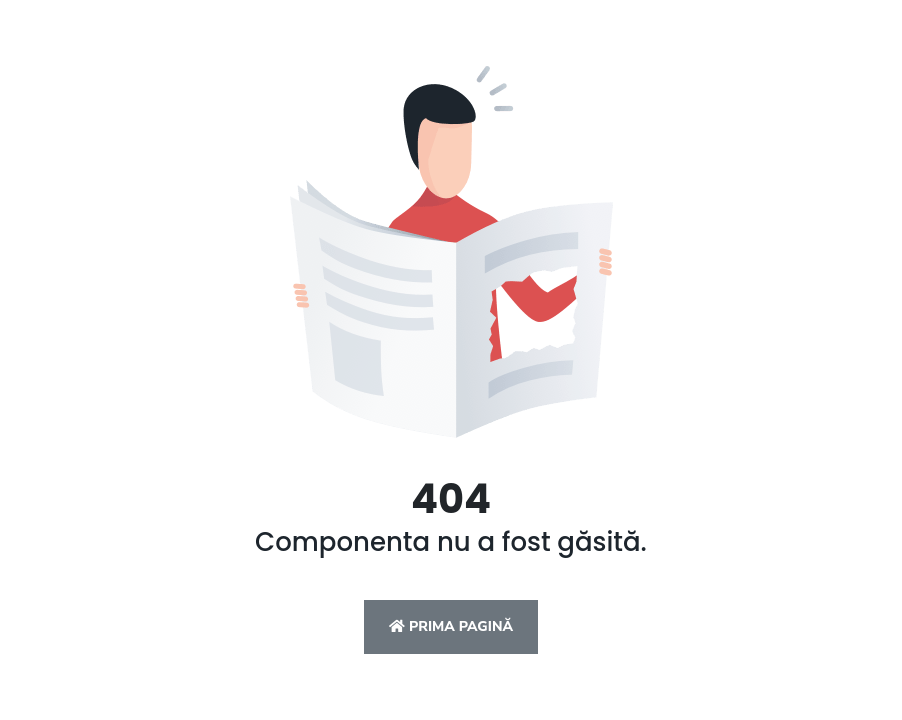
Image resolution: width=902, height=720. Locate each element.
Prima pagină (451, 626)
